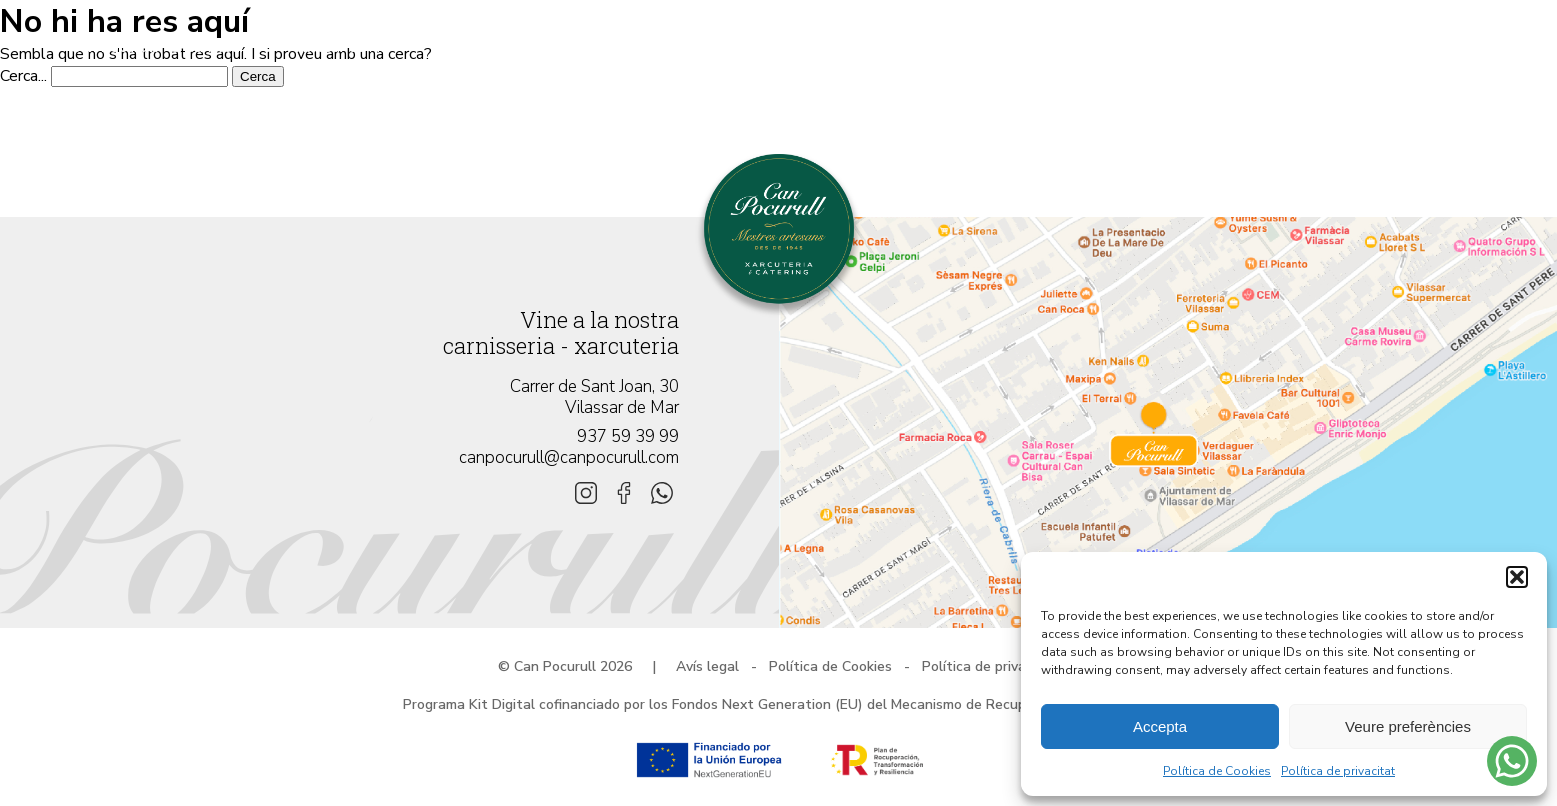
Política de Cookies (1217, 771)
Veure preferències (1408, 726)
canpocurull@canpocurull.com (569, 457)
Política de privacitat (1338, 771)
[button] (1517, 577)
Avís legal (707, 666)
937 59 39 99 (628, 436)
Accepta (1160, 726)
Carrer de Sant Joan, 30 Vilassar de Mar (594, 397)
